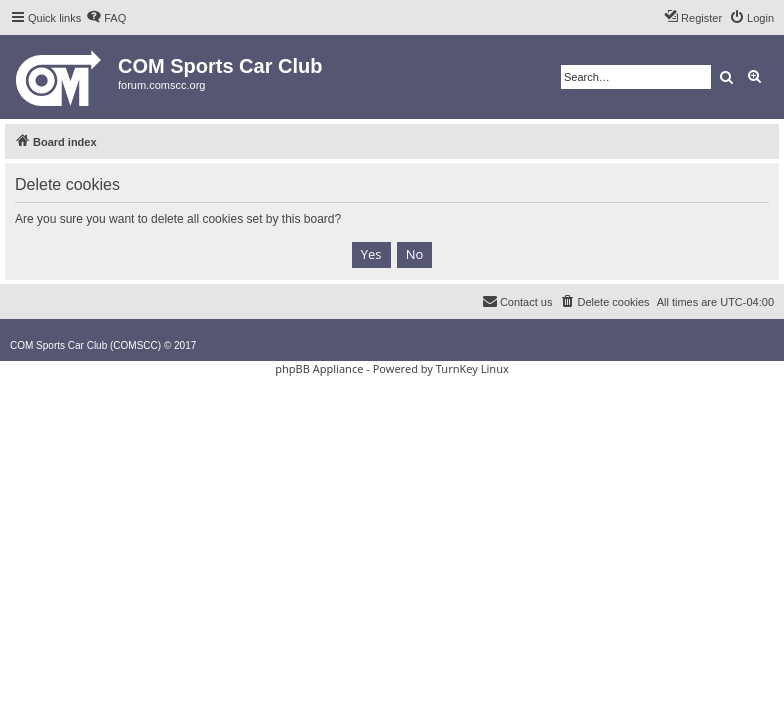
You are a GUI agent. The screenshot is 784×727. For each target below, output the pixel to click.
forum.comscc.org (161, 85)
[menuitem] (106, 18)
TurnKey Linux (472, 368)
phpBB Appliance (319, 368)
